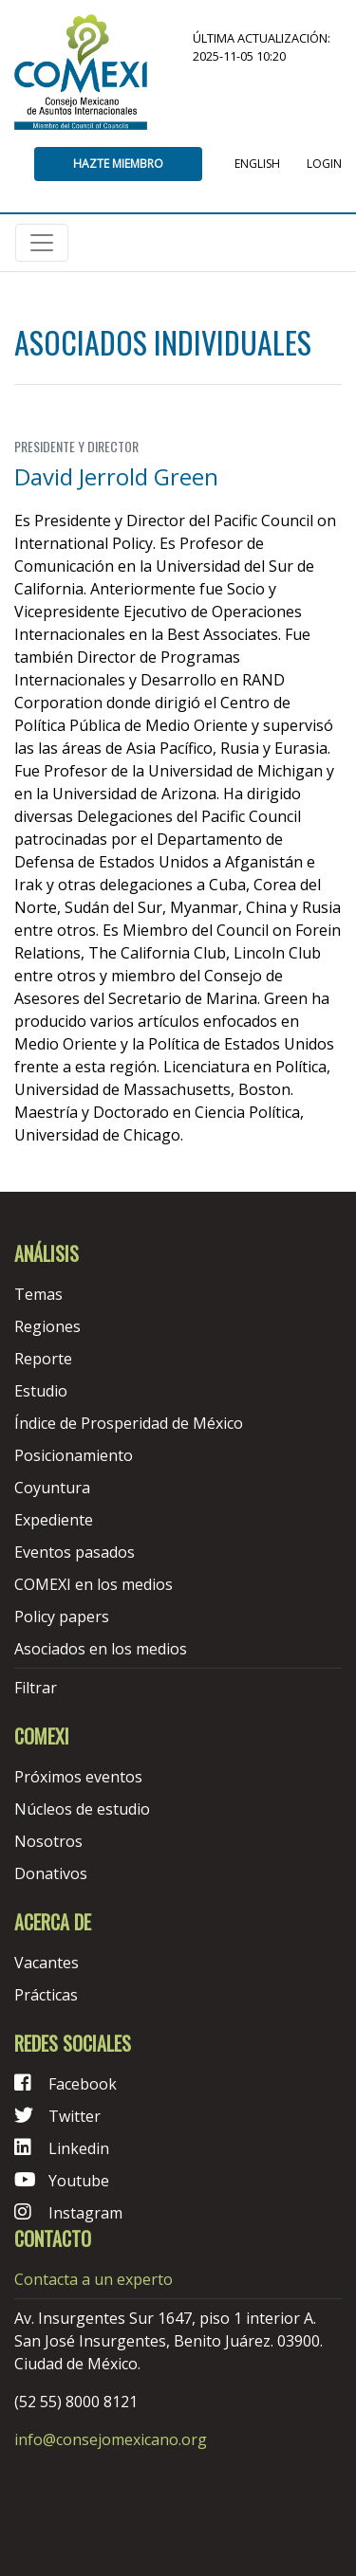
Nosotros (48, 1841)
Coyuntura (52, 1487)
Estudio (40, 1390)
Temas (38, 1294)
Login (324, 163)
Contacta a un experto (93, 2279)
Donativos (50, 1873)
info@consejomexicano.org (110, 2439)
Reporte (43, 1358)
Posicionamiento (73, 1455)
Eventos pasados (74, 1552)
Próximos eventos (78, 1776)
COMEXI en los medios (93, 1584)
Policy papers (61, 1616)
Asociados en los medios (100, 1648)
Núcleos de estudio (82, 1809)
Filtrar (35, 1687)
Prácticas (46, 1994)
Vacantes (46, 1962)
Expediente (53, 1519)
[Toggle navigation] (41, 243)
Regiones (47, 1326)
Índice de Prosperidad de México (128, 1423)
